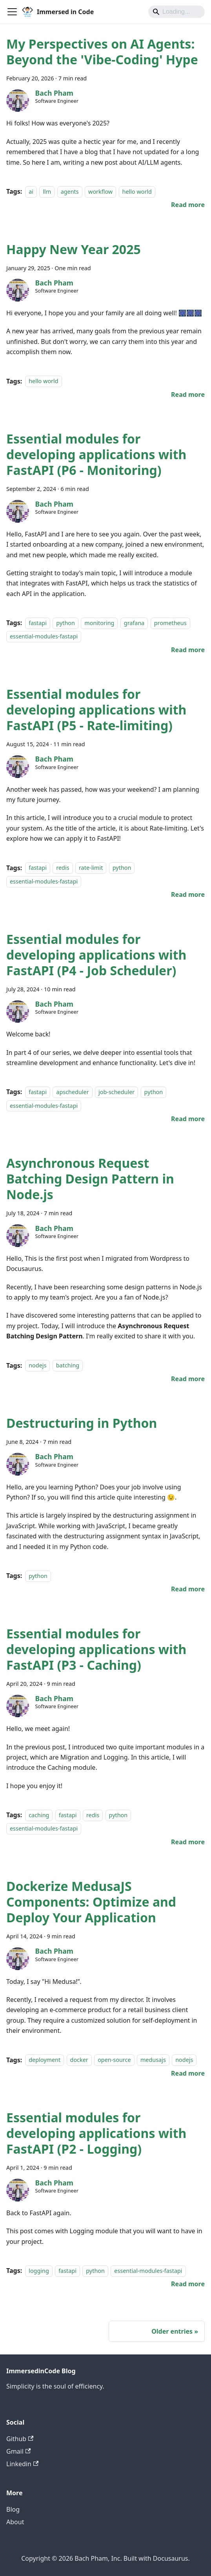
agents (70, 191)
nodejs (37, 1365)
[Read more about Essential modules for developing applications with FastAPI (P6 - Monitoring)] (188, 649)
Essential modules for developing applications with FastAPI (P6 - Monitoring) (96, 454)
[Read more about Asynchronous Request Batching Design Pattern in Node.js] (188, 1378)
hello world (137, 191)
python (65, 623)
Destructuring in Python (81, 1422)
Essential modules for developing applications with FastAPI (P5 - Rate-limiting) (96, 709)
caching (39, 1815)
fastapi (38, 623)
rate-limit (91, 868)
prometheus (170, 623)
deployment (44, 2060)
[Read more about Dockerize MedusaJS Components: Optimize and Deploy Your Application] (188, 2073)
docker (79, 2060)
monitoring (99, 623)
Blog (13, 2509)
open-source (114, 2060)
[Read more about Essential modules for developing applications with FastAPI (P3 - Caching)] (188, 1842)
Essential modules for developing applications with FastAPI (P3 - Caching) (96, 1649)
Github (19, 2438)
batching (67, 1365)
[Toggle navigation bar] (12, 12)
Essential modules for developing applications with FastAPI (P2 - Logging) (96, 2133)
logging (39, 2270)
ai (31, 191)
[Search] (176, 11)
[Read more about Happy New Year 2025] (188, 394)
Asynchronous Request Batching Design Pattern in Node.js (90, 1178)
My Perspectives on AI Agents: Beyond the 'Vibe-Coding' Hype (102, 51)
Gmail (18, 2451)
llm (47, 191)
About (15, 2522)
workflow (100, 191)
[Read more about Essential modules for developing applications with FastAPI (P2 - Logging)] (188, 2284)
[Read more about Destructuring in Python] (188, 1589)
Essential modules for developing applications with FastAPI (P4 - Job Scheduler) (96, 955)
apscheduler (72, 1092)
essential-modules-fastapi (44, 636)
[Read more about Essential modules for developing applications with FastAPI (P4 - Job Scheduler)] (188, 1118)
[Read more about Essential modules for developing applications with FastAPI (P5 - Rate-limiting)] (188, 894)
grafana (134, 623)
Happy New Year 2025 (73, 249)
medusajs (153, 2060)
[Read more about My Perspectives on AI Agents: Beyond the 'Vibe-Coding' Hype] (188, 204)
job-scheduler (116, 1092)
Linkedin (22, 2464)
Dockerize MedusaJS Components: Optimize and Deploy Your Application (91, 1902)
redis (62, 868)
